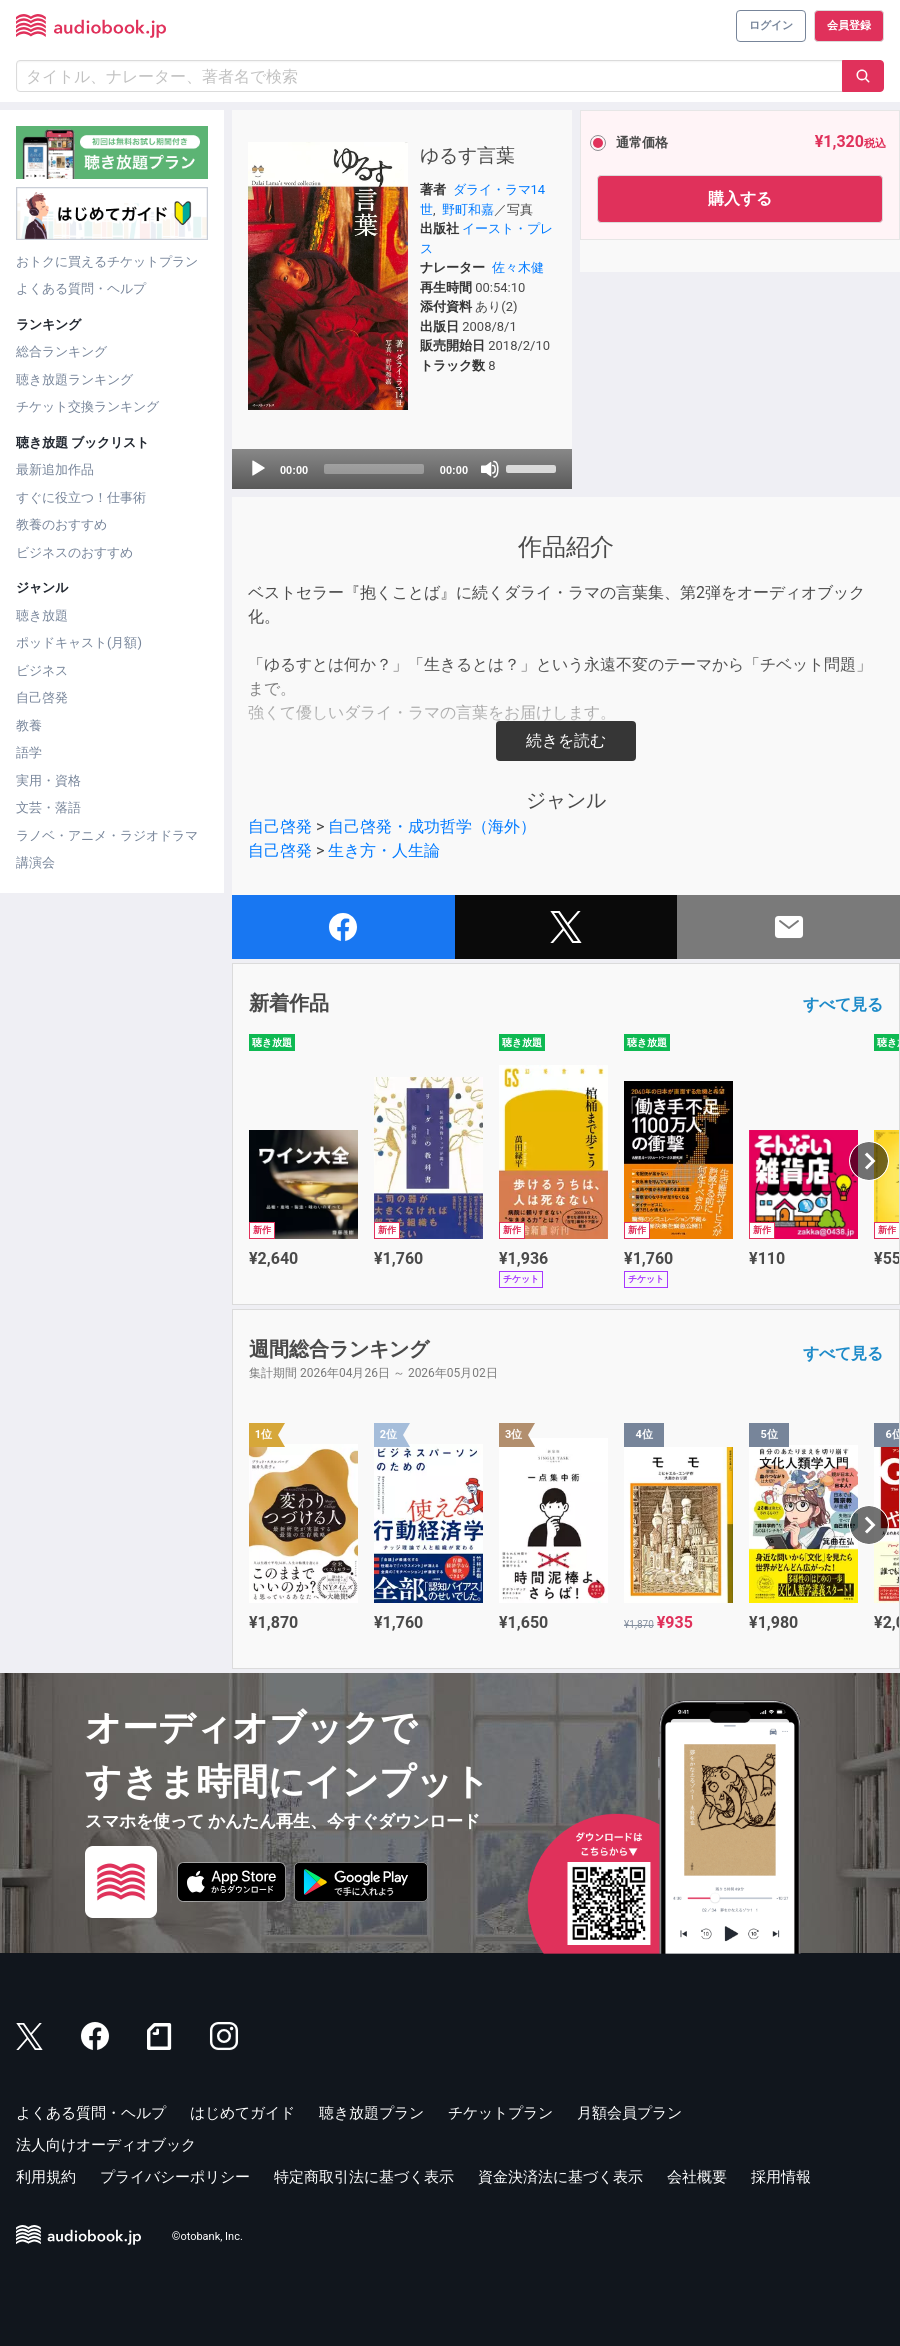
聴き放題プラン (371, 2113)
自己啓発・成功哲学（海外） (432, 826)
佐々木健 (518, 267)
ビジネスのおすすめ (74, 552)
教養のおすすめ (61, 524)
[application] (402, 469)
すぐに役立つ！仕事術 (81, 497)
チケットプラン (500, 2113)
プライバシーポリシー (175, 2177)
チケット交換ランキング (87, 406)
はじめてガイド (242, 2113)
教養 (29, 725)
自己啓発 (42, 697)
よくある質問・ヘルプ (81, 288)
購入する (740, 198)
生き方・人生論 (384, 850)
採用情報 (781, 2177)
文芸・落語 (48, 807)
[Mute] (490, 469)
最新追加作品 (55, 469)
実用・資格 (48, 780)
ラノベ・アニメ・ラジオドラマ (107, 835)
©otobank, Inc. (207, 2236)
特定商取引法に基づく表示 (364, 2177)
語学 (29, 752)
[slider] (374, 469)
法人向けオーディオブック (106, 2145)
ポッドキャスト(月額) (79, 642)
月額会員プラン (629, 2113)
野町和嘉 (468, 209)
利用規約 (46, 2177)
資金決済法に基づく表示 (560, 2177)
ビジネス (42, 670)
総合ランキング (61, 351)
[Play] (258, 469)
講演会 (35, 862)
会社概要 (697, 2177)
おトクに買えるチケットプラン (107, 261)
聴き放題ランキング (74, 379)
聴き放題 (42, 615)
